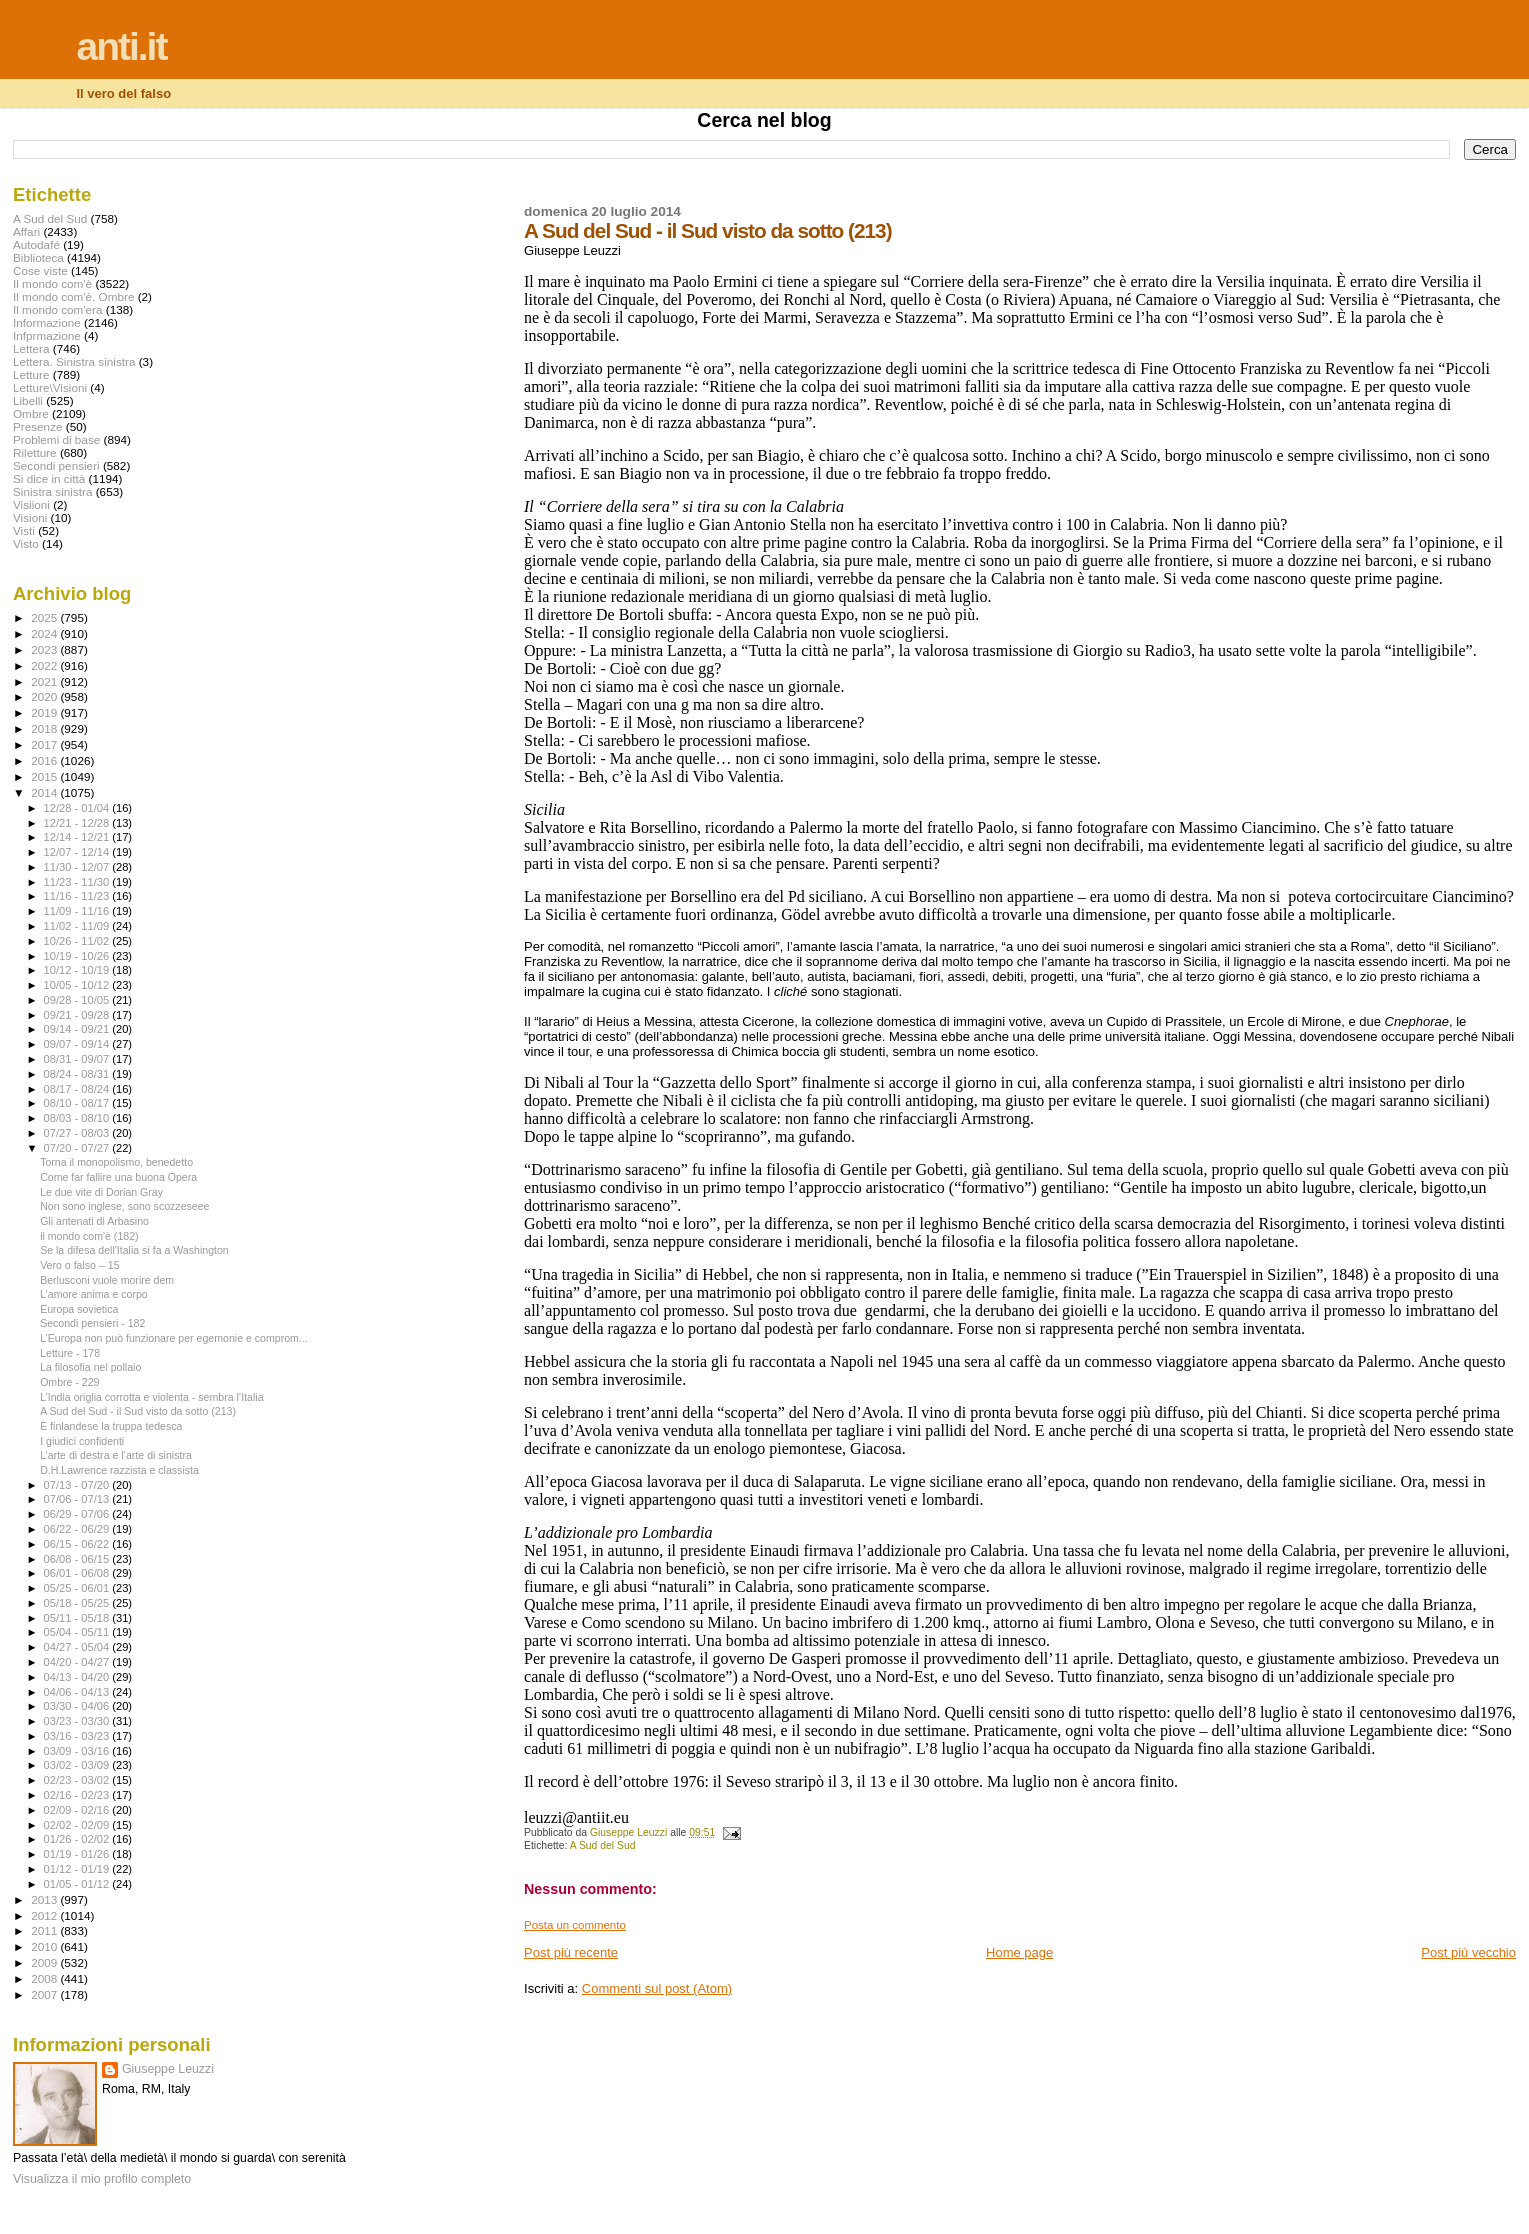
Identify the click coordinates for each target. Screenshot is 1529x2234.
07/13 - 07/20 (78, 1485)
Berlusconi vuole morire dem (107, 1280)
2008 (45, 1978)
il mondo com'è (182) (89, 1236)
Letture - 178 (70, 1353)
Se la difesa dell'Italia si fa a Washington (134, 1250)
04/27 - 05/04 (78, 1647)
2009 (45, 1962)
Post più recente (571, 1952)
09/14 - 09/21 (78, 1029)
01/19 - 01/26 (78, 1854)
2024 (45, 633)
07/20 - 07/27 (78, 1148)
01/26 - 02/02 (78, 1839)
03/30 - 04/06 (78, 1706)
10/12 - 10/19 (78, 970)
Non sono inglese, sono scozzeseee (124, 1206)
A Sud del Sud (603, 1845)
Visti (24, 530)
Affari (26, 231)
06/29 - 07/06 (78, 1514)
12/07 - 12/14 (78, 852)
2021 (45, 681)
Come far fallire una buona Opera (118, 1177)
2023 (45, 649)
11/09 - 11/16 (78, 911)
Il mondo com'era (58, 309)
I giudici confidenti (82, 1441)
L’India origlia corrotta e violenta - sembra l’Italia (151, 1397)
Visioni (30, 517)
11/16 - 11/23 (78, 896)
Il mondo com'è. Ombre (73, 296)
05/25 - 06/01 (78, 1588)
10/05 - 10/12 (78, 985)
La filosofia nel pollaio (90, 1367)
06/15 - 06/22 (78, 1544)
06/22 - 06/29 (78, 1529)
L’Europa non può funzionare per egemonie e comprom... (174, 1338)
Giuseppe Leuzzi (168, 2069)
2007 (45, 1994)
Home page (1019, 1952)
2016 (45, 760)
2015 (45, 776)
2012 (45, 1915)
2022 (45, 665)
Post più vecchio (1468, 1952)
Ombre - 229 (69, 1382)
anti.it (121, 46)
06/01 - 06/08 (78, 1573)
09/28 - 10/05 (78, 1000)
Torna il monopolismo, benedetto (116, 1162)
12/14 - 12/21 (78, 837)
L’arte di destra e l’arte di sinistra (116, 1455)
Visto (26, 543)
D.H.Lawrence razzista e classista (119, 1470)
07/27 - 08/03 (78, 1133)
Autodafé (36, 244)
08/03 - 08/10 (78, 1118)
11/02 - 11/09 (78, 926)
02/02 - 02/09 (78, 1825)
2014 (45, 792)
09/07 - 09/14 (78, 1044)
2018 (45, 728)
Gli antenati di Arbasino (94, 1221)
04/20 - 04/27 (78, 1662)
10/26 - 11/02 (78, 941)
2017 (45, 744)
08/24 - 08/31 (78, 1074)
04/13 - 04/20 (78, 1677)
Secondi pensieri (56, 465)
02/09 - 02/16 (78, 1810)
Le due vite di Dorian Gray (101, 1192)
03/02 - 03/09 (78, 1765)
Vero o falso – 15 (79, 1265)
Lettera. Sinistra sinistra (74, 361)
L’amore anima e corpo (94, 1294)
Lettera (31, 348)
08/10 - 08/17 (78, 1103)
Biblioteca (38, 257)
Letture (31, 374)
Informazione (47, 322)
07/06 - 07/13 (78, 1499)
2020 (45, 696)
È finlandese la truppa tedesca (111, 1426)
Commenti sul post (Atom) (657, 1988)
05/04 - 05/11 (78, 1632)
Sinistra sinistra (52, 491)
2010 (45, 1946)
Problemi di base (56, 439)
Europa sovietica (79, 1309)
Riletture (35, 452)
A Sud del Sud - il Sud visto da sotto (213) (138, 1411)
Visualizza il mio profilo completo (102, 2179)
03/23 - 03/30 (78, 1721)
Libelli (28, 400)
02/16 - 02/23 (78, 1795)
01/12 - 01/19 (78, 1869)
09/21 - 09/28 (78, 1015)
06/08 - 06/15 (78, 1559)
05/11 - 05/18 (78, 1618)
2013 (45, 1899)
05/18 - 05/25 (78, 1603)
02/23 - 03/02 (78, 1780)
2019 (45, 712)
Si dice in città (49, 478)
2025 (45, 617)
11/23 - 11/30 (78, 882)
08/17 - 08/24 (78, 1089)
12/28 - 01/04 (78, 808)
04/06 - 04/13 (78, 1692)
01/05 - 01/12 (78, 1884)
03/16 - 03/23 (78, 1736)
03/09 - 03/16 (78, 1751)
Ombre (31, 413)
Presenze (38, 426)
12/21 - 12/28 (78, 823)
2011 (45, 1930)
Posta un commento (575, 1925)
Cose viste (40, 270)
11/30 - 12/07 (78, 867)
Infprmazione (47, 335)
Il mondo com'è (52, 283)
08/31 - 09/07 (78, 1059)
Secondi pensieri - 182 (92, 1323)
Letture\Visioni (50, 387)
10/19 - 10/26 (78, 956)
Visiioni (31, 504)
